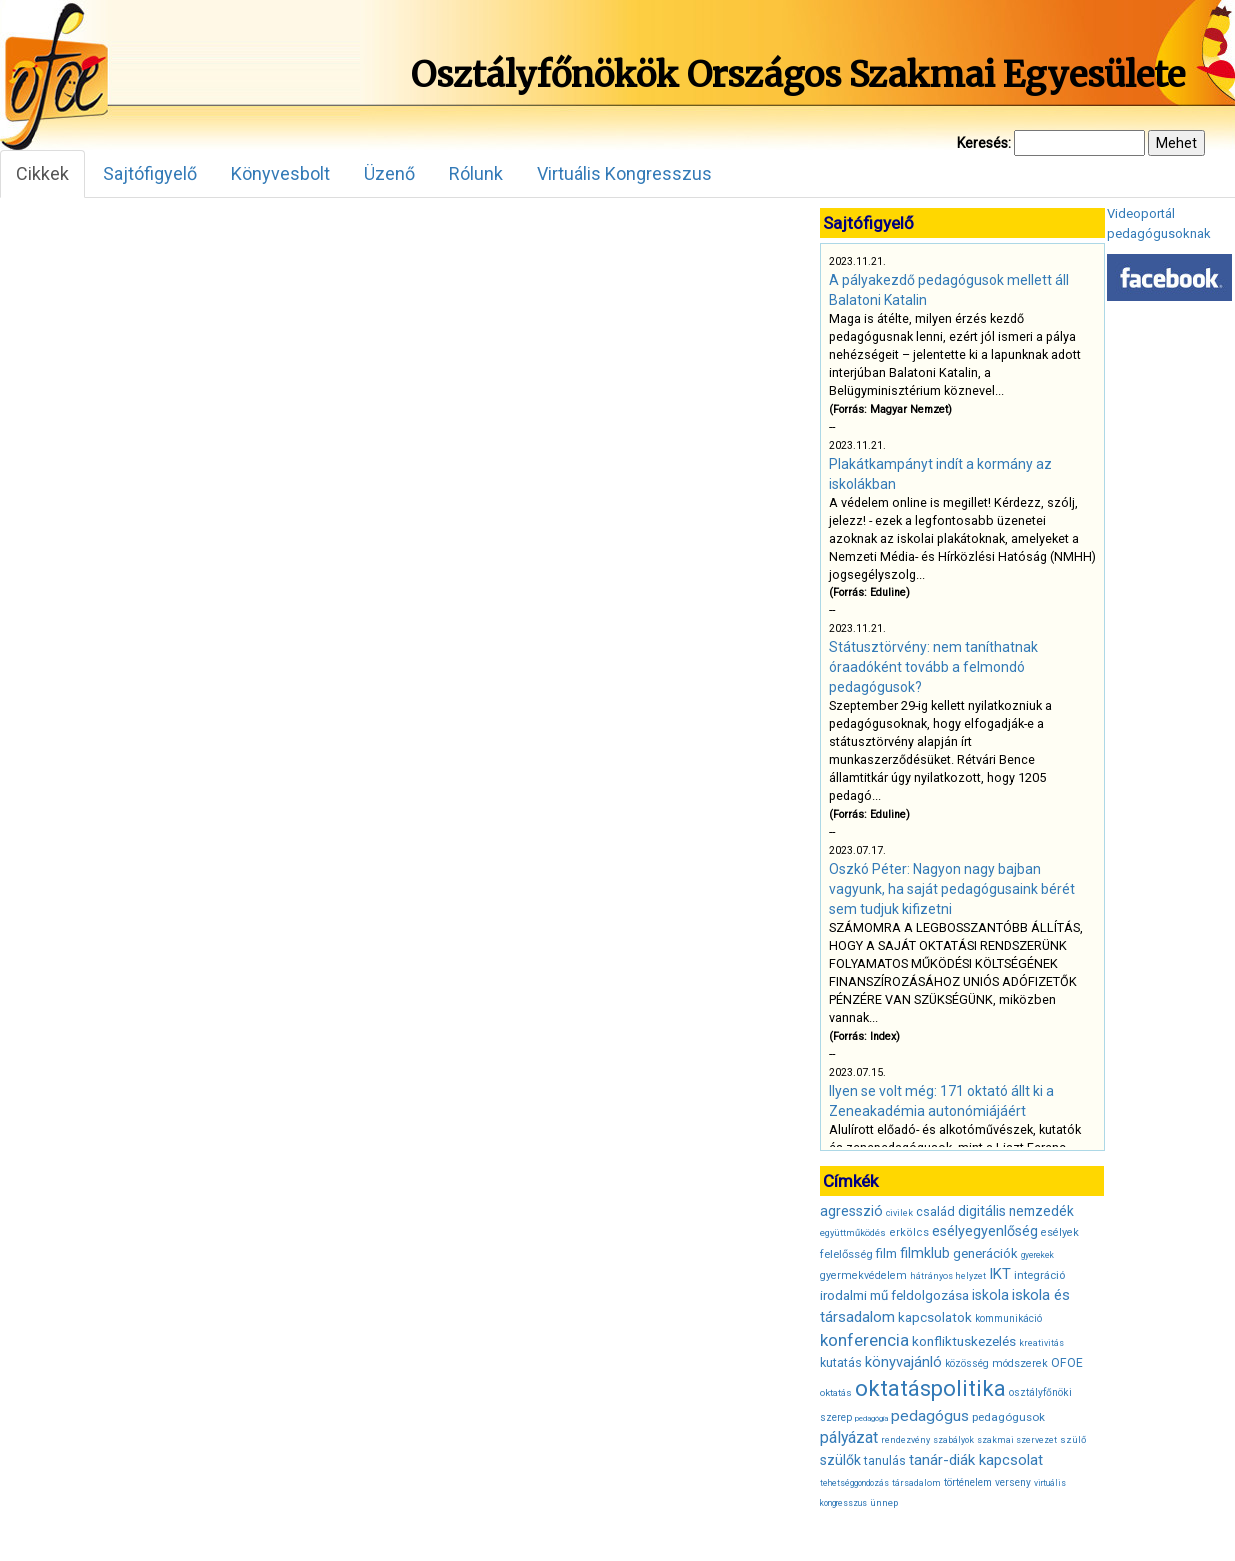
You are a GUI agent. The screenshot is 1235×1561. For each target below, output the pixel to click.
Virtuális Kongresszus (624, 173)
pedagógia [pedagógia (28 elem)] (871, 1418)
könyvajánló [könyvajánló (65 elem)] (903, 1362)
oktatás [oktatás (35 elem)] (836, 1392)
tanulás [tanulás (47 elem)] (885, 1461)
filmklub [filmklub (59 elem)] (925, 1253)
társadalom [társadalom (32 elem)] (916, 1483)
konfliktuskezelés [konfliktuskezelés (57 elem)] (964, 1341)
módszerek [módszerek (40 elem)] (1020, 1363)
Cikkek (42, 173)
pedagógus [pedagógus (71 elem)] (930, 1416)
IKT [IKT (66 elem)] (1000, 1274)
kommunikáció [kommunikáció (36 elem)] (1008, 1318)
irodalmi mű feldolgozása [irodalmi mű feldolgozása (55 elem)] (894, 1295)
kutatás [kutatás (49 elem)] (841, 1362)
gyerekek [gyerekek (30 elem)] (1037, 1255)
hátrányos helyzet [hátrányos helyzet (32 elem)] (948, 1276)
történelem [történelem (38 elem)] (968, 1482)
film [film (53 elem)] (886, 1253)
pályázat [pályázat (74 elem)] (849, 1437)
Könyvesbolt (280, 173)
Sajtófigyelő (150, 173)
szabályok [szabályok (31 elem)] (953, 1440)
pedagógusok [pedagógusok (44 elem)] (1008, 1417)
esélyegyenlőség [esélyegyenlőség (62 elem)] (985, 1231)
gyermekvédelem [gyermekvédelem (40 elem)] (863, 1275)
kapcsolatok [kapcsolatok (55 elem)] (935, 1317)
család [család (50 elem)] (935, 1211)
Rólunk (476, 173)
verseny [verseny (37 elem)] (1013, 1482)
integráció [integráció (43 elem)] (1039, 1275)
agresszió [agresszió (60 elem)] (851, 1211)
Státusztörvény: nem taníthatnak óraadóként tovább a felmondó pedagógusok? (933, 667)
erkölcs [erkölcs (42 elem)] (909, 1232)
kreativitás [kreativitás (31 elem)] (1041, 1343)
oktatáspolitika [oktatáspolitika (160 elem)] (930, 1388)
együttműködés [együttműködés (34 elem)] (853, 1232)
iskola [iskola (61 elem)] (990, 1295)
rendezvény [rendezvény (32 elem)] (905, 1440)
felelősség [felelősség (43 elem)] (846, 1254)
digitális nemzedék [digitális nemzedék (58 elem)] (1016, 1211)
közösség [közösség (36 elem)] (967, 1363)
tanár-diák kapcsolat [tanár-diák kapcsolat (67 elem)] (976, 1460)
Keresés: (984, 143)
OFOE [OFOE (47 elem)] (1067, 1363)
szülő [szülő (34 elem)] (1073, 1439)
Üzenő (389, 173)
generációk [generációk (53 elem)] (985, 1253)
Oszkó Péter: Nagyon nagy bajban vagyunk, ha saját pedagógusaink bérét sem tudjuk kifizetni (952, 889)
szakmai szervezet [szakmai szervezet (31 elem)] (1017, 1440)
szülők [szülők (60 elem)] (840, 1460)
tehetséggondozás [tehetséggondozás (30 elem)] (854, 1483)
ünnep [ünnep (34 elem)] (884, 1502)
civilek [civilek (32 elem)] (899, 1213)
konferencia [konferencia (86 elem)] (864, 1340)
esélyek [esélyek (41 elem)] (1060, 1232)
